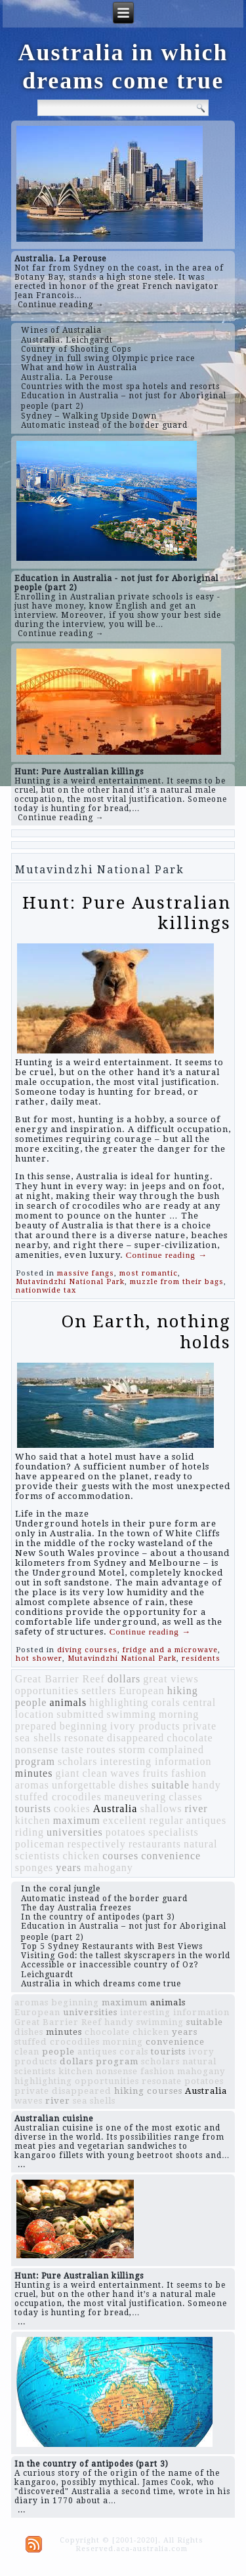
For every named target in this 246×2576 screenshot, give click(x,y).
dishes (134, 1784)
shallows (161, 1808)
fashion (189, 1773)
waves (125, 1773)
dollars (124, 1678)
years (68, 1867)
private (199, 1726)
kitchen (33, 1820)
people (31, 1702)
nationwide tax (46, 1290)
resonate (84, 1737)
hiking (182, 1690)
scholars (77, 1761)
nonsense (37, 1749)
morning (179, 1714)
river (195, 1808)
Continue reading (166, 1255)
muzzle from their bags (177, 1282)
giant (67, 1773)
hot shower (39, 1658)
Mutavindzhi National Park (70, 1282)
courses (120, 1855)
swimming (131, 1714)
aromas (32, 1784)
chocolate (190, 1737)
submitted (80, 1714)
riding (29, 1832)
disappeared (135, 1737)
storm (132, 1749)
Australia (115, 1808)
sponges (34, 1867)
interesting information (155, 1761)
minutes (34, 1773)
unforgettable (84, 1784)
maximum (76, 1820)
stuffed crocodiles (58, 1796)
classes (185, 1796)
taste (72, 1749)
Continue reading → (61, 304)
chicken (81, 1855)
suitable (171, 1784)
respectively (96, 1843)
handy (206, 1784)
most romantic (148, 1273)
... (22, 2164)
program (35, 1761)
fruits (155, 1773)
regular (166, 1820)
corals (165, 1702)
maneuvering (135, 1796)
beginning (84, 1726)
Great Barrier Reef (60, 1678)
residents (201, 1658)
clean (95, 1773)
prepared (36, 1726)
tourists (33, 1808)
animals (68, 1702)
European (142, 1690)
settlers (98, 1690)
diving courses (87, 1650)
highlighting (118, 1702)
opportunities (47, 1690)
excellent (125, 1820)
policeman (40, 1843)
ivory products (145, 1726)
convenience (171, 1855)
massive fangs (85, 1273)
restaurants (155, 1843)
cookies (72, 1808)
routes (101, 1749)
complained (176, 1749)
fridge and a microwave (170, 1650)
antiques (206, 1820)
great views (170, 1678)
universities (75, 1832)
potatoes (126, 1832)
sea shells (38, 1737)
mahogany (108, 1867)
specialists (173, 1832)
